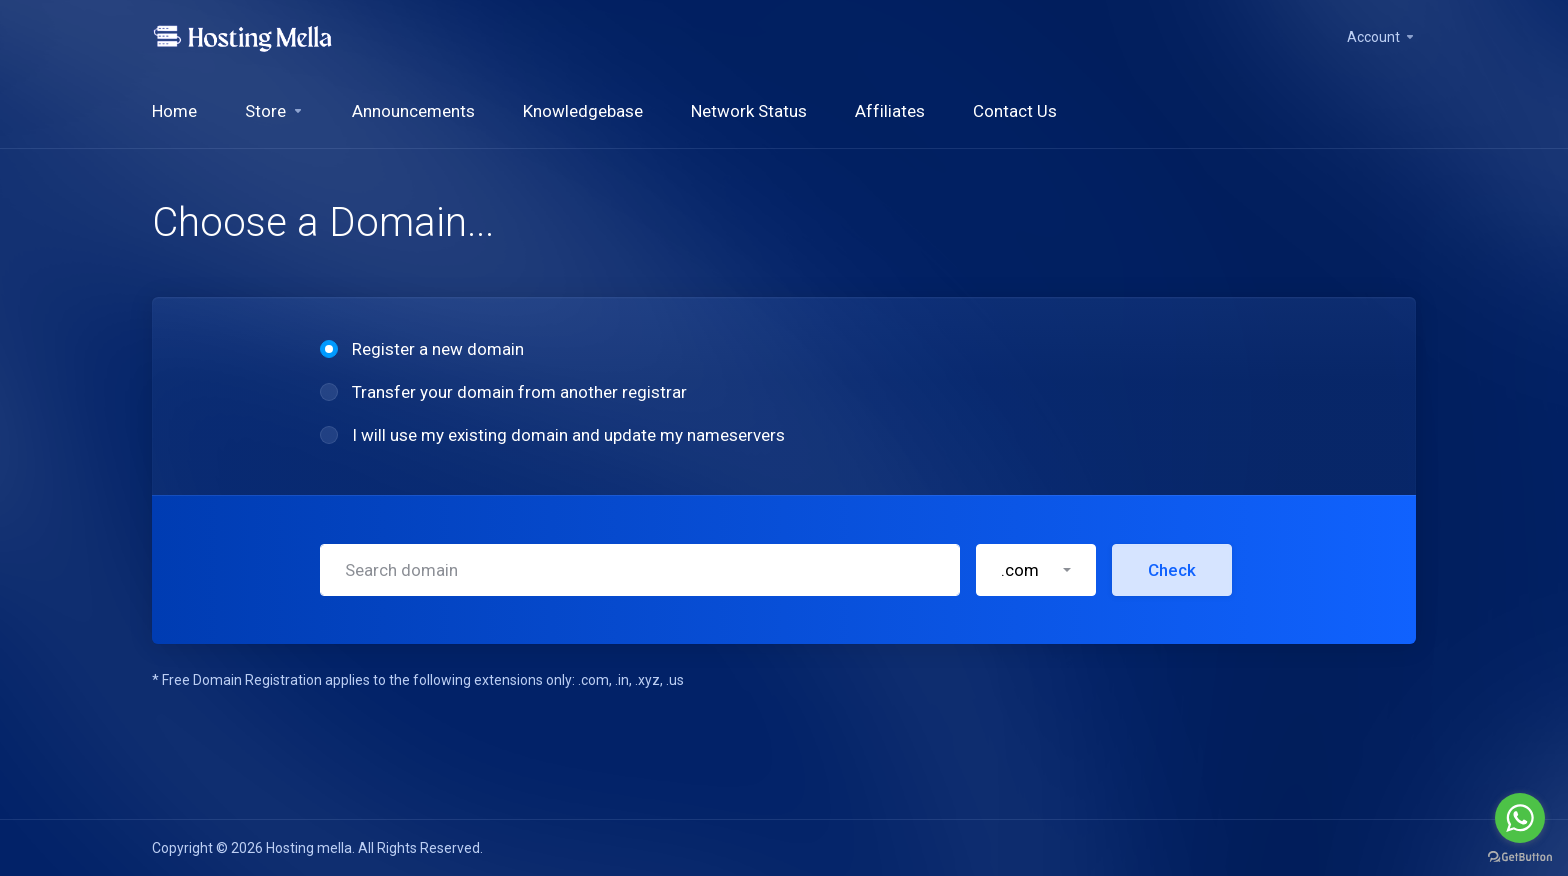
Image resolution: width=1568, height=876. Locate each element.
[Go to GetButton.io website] (1520, 856)
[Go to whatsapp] (1520, 818)
